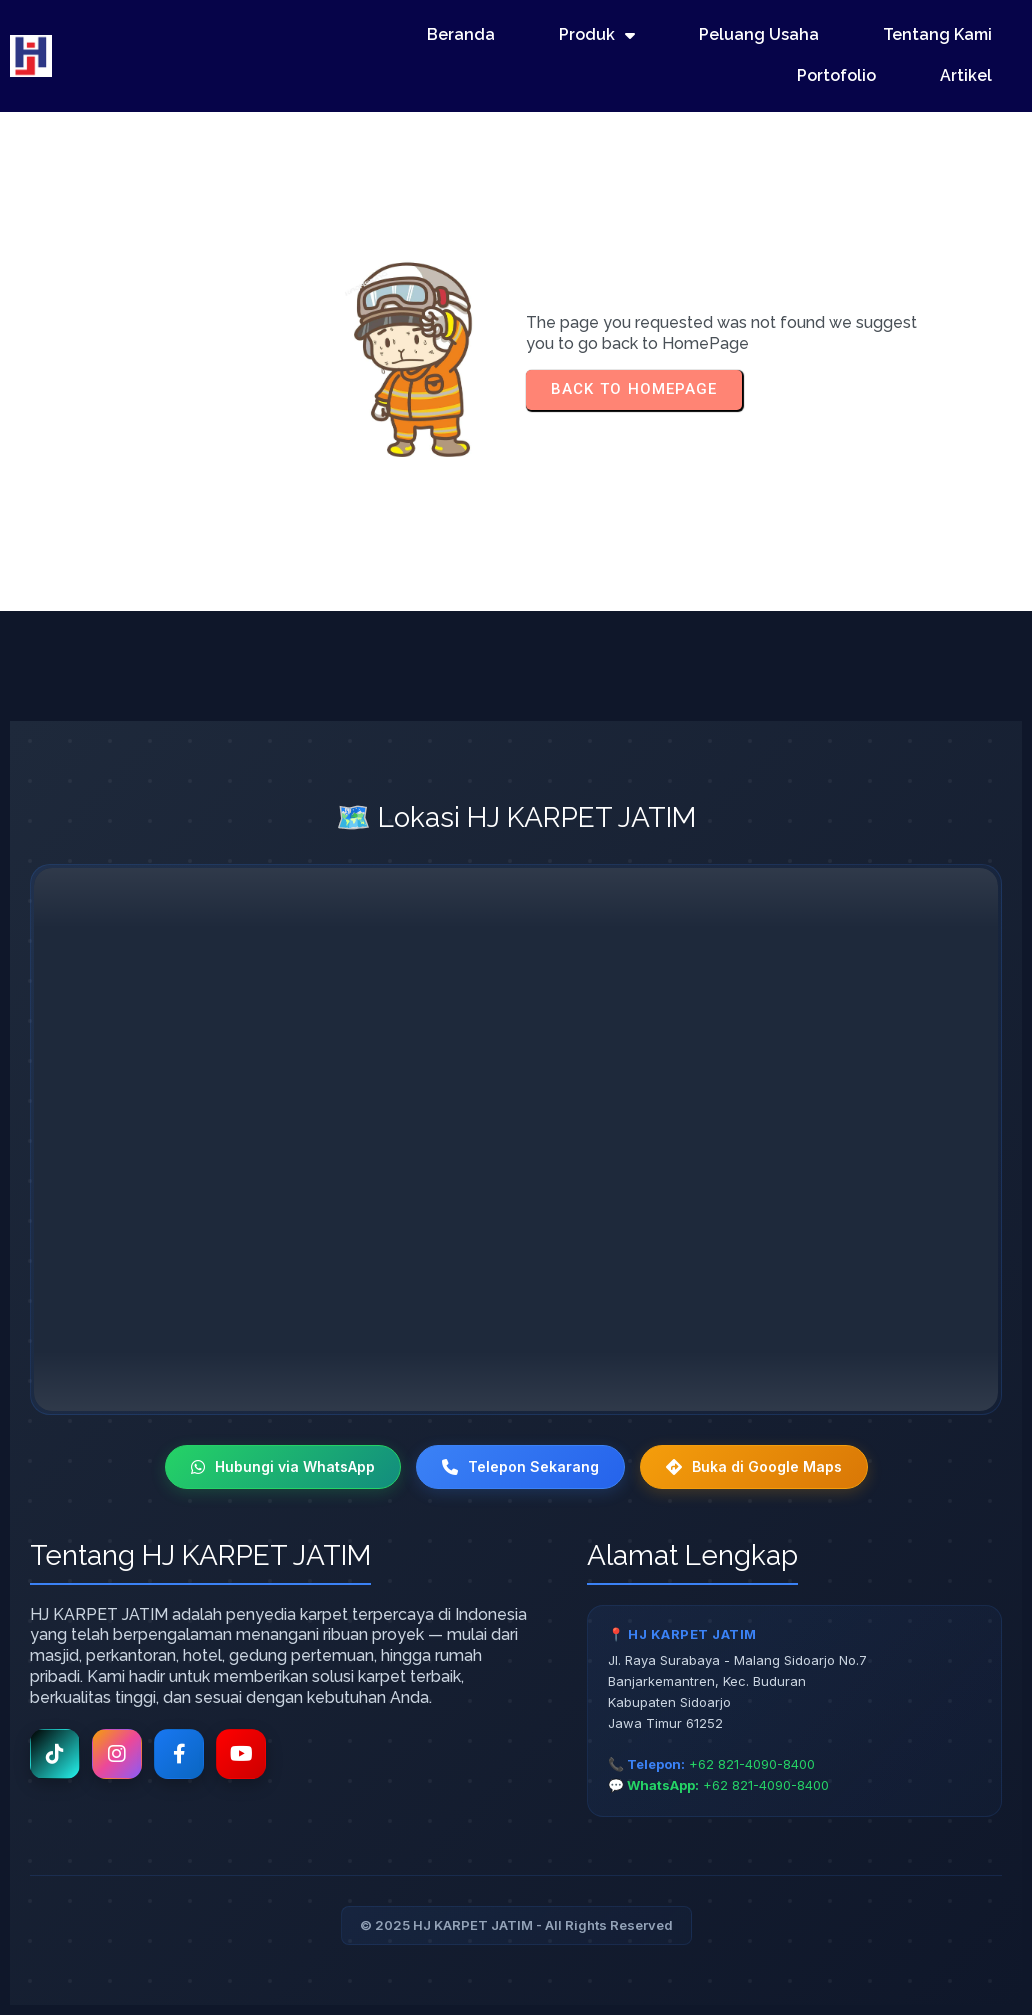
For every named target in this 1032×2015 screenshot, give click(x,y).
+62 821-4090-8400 (752, 1764)
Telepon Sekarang (520, 1466)
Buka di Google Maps (754, 1466)
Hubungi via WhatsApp (283, 1466)
